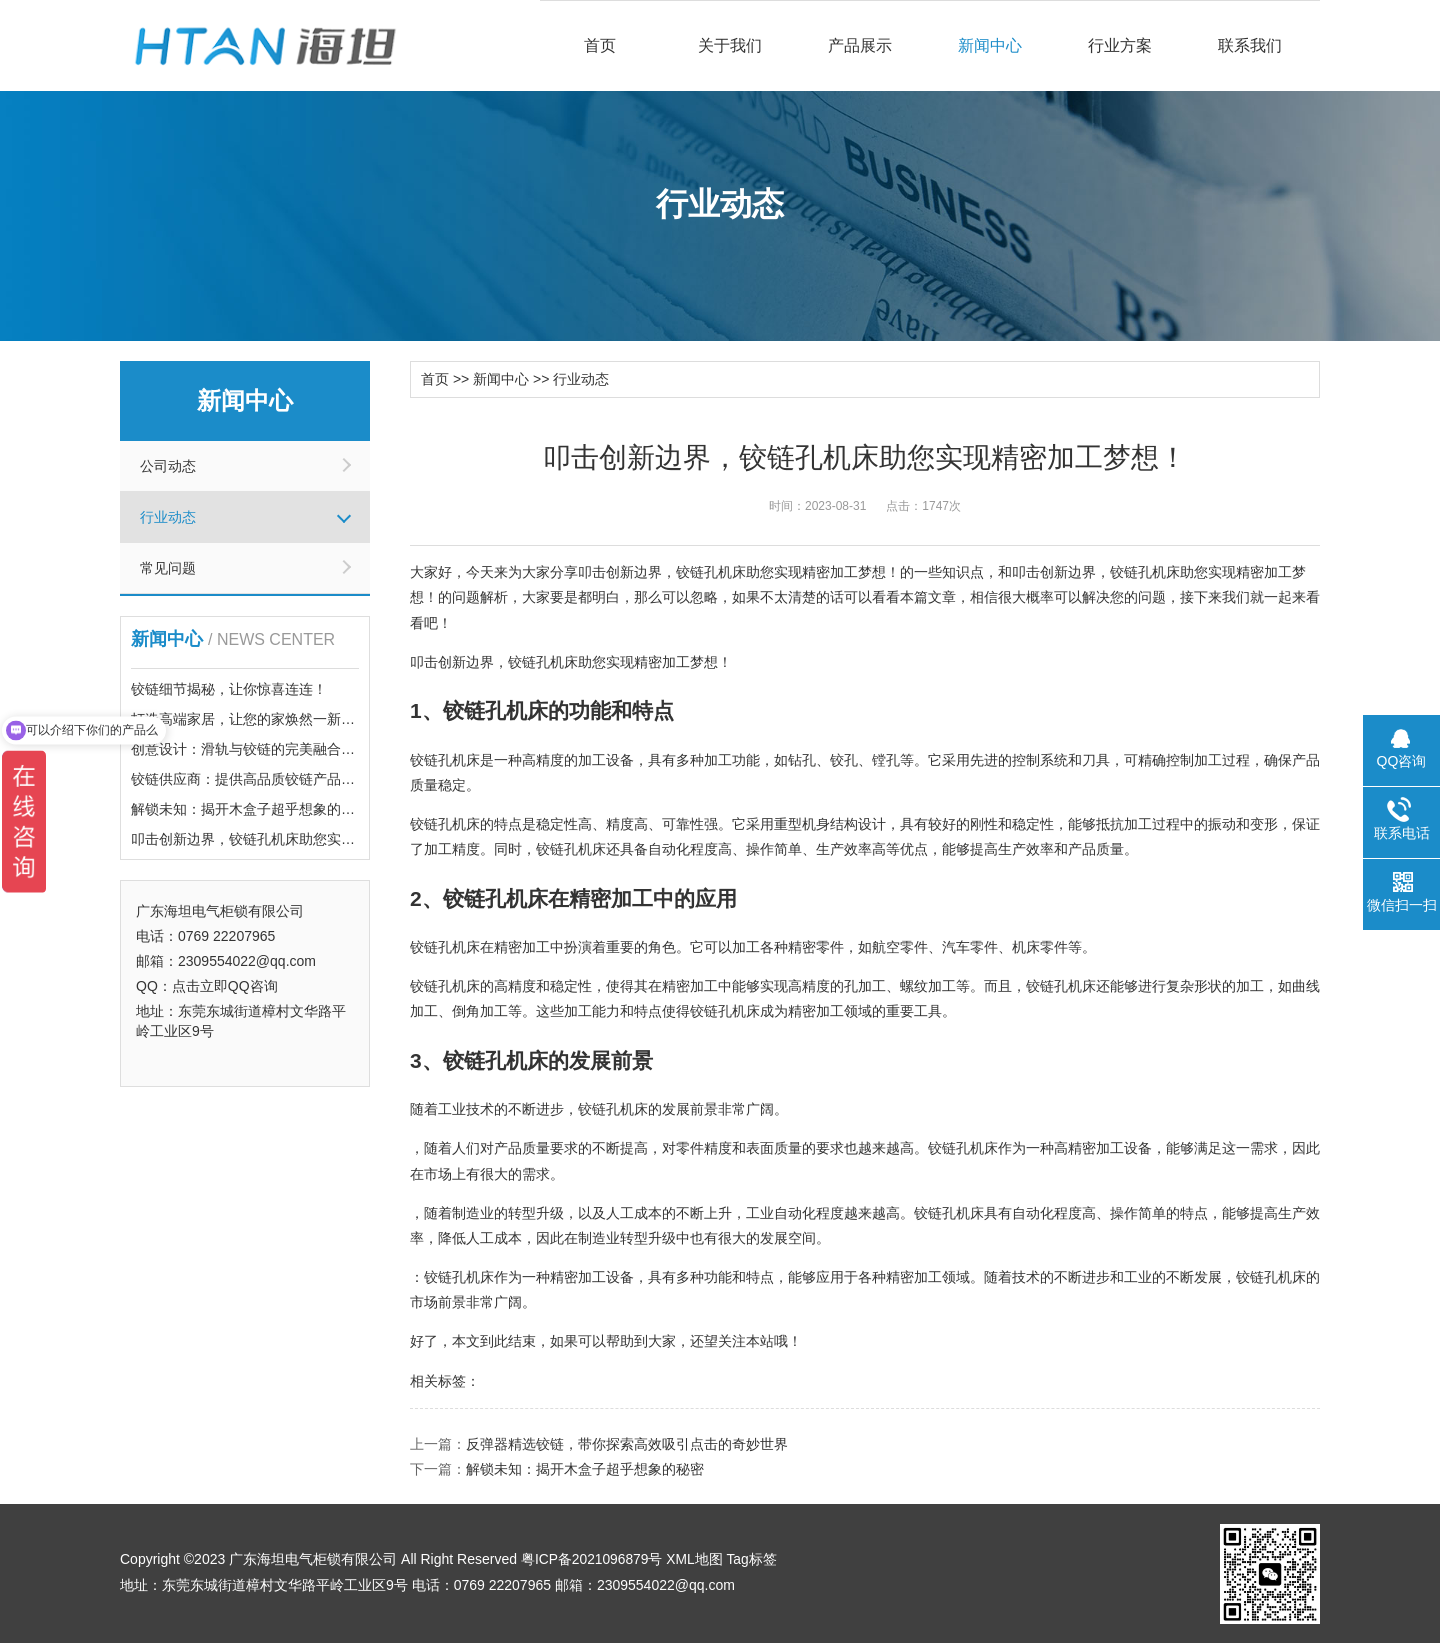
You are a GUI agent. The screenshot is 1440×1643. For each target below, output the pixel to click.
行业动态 (168, 517)
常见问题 (168, 568)
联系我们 (1250, 45)
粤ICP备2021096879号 (592, 1558)
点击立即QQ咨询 (225, 986)
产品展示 (860, 45)
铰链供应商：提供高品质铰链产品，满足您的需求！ (292, 779)
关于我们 (730, 45)
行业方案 (1120, 45)
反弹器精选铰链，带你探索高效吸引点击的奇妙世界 (627, 1443)
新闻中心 (990, 45)
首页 (600, 45)
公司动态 (168, 466)
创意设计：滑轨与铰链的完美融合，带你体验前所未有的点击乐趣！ (341, 749)
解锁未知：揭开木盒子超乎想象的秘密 (250, 809)
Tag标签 (754, 1558)
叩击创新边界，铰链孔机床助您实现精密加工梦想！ (292, 839)
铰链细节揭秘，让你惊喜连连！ (229, 689)
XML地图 (696, 1558)
